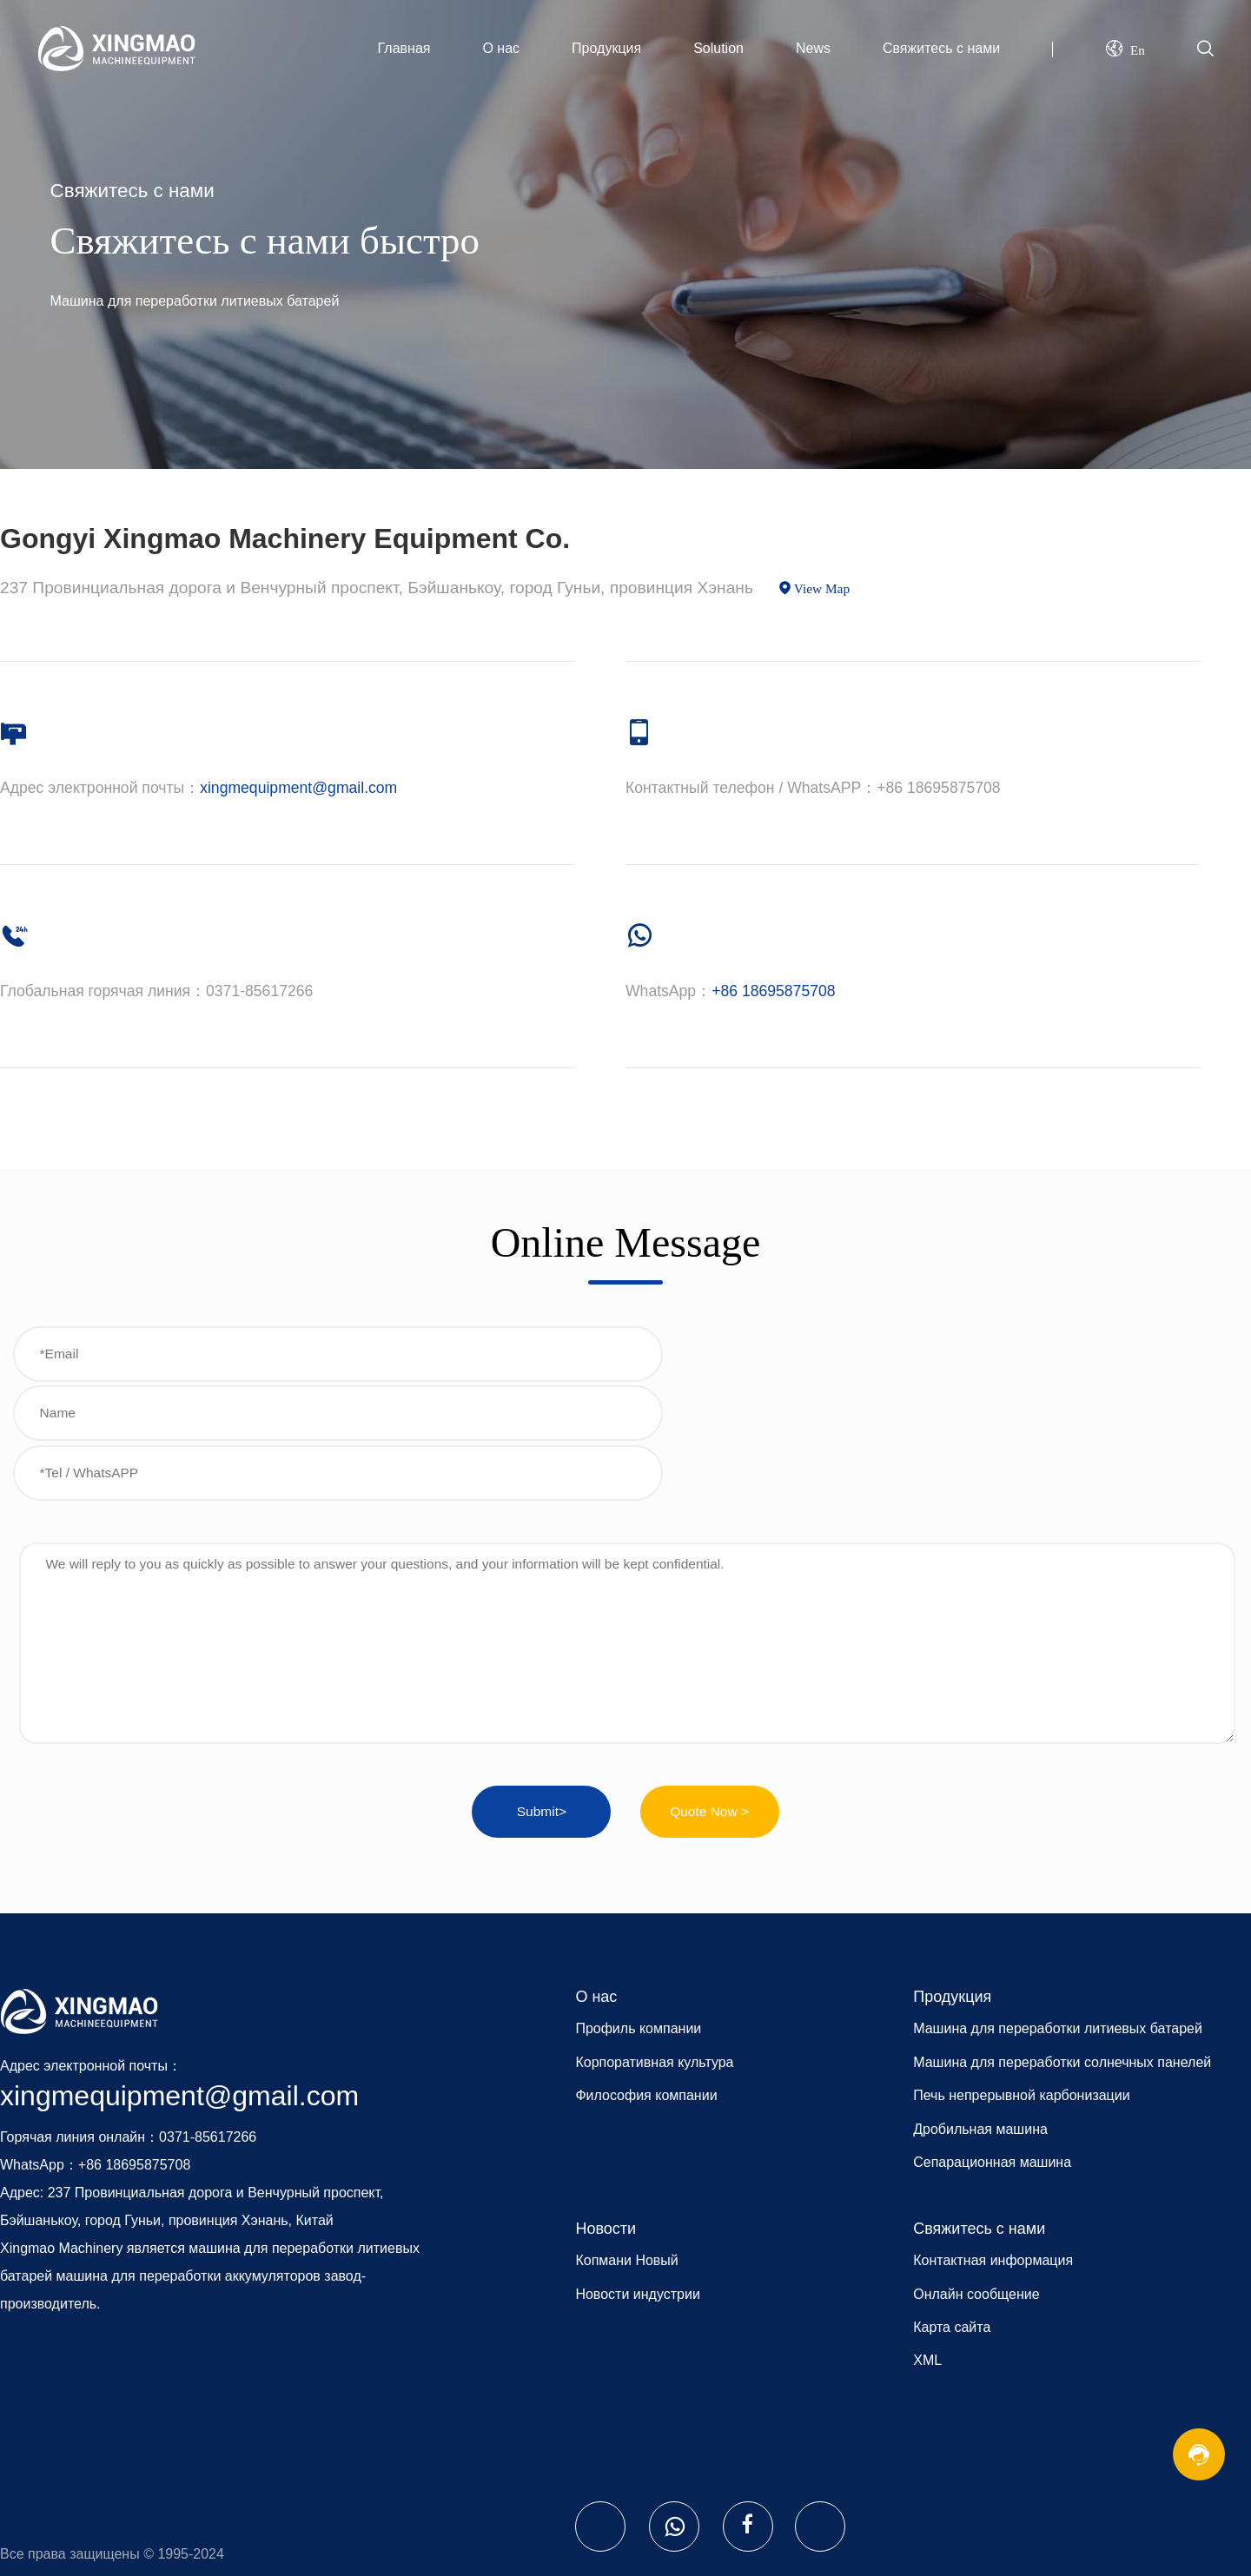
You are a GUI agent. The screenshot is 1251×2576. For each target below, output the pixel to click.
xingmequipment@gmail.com (298, 787)
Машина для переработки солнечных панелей (1062, 1939)
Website (88, 2486)
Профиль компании (638, 1906)
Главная (404, 48)
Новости (605, 2105)
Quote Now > (710, 1688)
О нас (501, 48)
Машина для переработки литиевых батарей (1057, 1906)
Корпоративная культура (654, 1939)
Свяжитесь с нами (941, 48)
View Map (822, 588)
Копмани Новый (626, 2137)
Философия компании (646, 1972)
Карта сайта (951, 2203)
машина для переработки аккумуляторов (188, 2152)
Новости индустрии (637, 2170)
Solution (718, 48)
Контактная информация (993, 2137)
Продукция (606, 48)
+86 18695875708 (773, 991)
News (813, 48)
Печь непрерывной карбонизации (1021, 1972)
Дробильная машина (980, 2005)
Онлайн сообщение (976, 2170)
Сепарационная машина (992, 2038)
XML (927, 2237)
